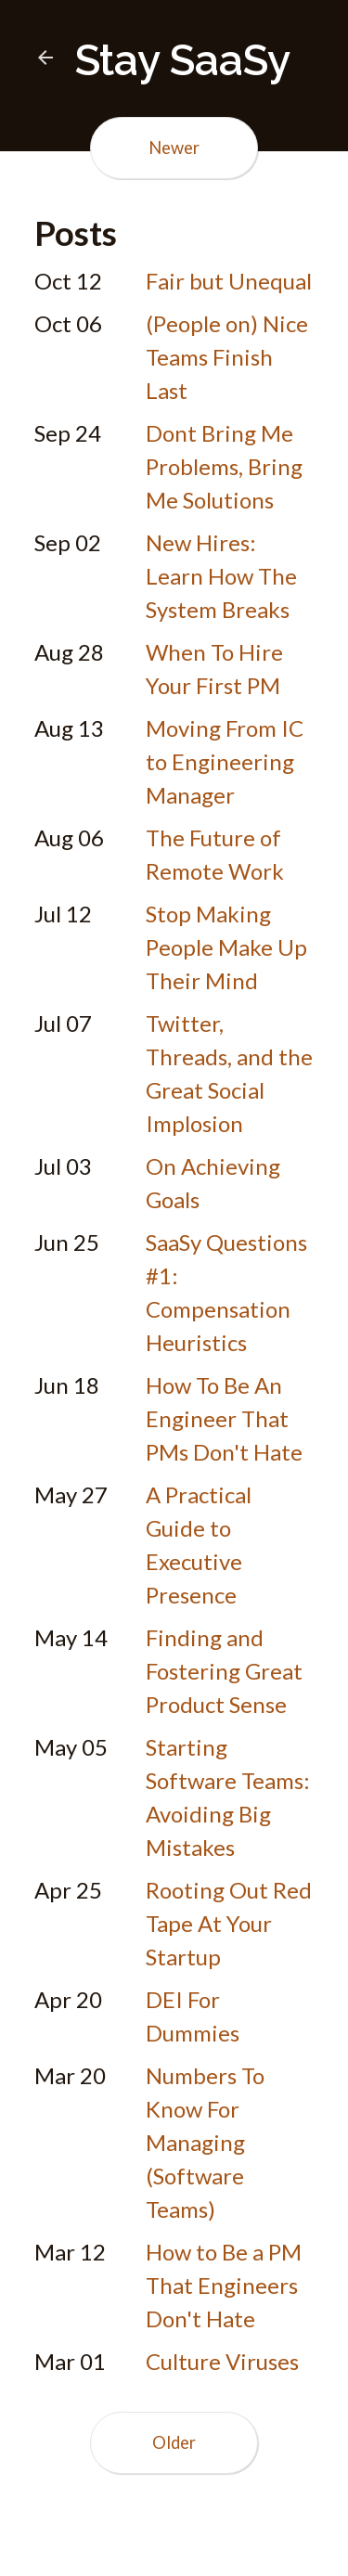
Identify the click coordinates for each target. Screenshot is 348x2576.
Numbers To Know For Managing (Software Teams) (205, 2142)
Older (174, 2442)
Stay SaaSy (162, 60)
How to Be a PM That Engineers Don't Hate (224, 2285)
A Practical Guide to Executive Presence (198, 1544)
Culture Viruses (222, 2361)
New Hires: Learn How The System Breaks (221, 576)
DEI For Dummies (192, 2016)
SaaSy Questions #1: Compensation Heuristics (226, 1292)
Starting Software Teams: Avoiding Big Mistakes (228, 1797)
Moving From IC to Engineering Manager (224, 761)
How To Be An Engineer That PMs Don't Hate (224, 1418)
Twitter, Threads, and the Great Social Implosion (229, 1073)
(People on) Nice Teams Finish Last (227, 357)
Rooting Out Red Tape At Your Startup (229, 1923)
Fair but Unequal (229, 280)
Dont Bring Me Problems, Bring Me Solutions (224, 466)
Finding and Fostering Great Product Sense (224, 1671)
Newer (174, 147)
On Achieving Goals (213, 1183)
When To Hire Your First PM (214, 668)
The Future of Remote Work (215, 854)
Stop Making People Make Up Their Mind (226, 947)
